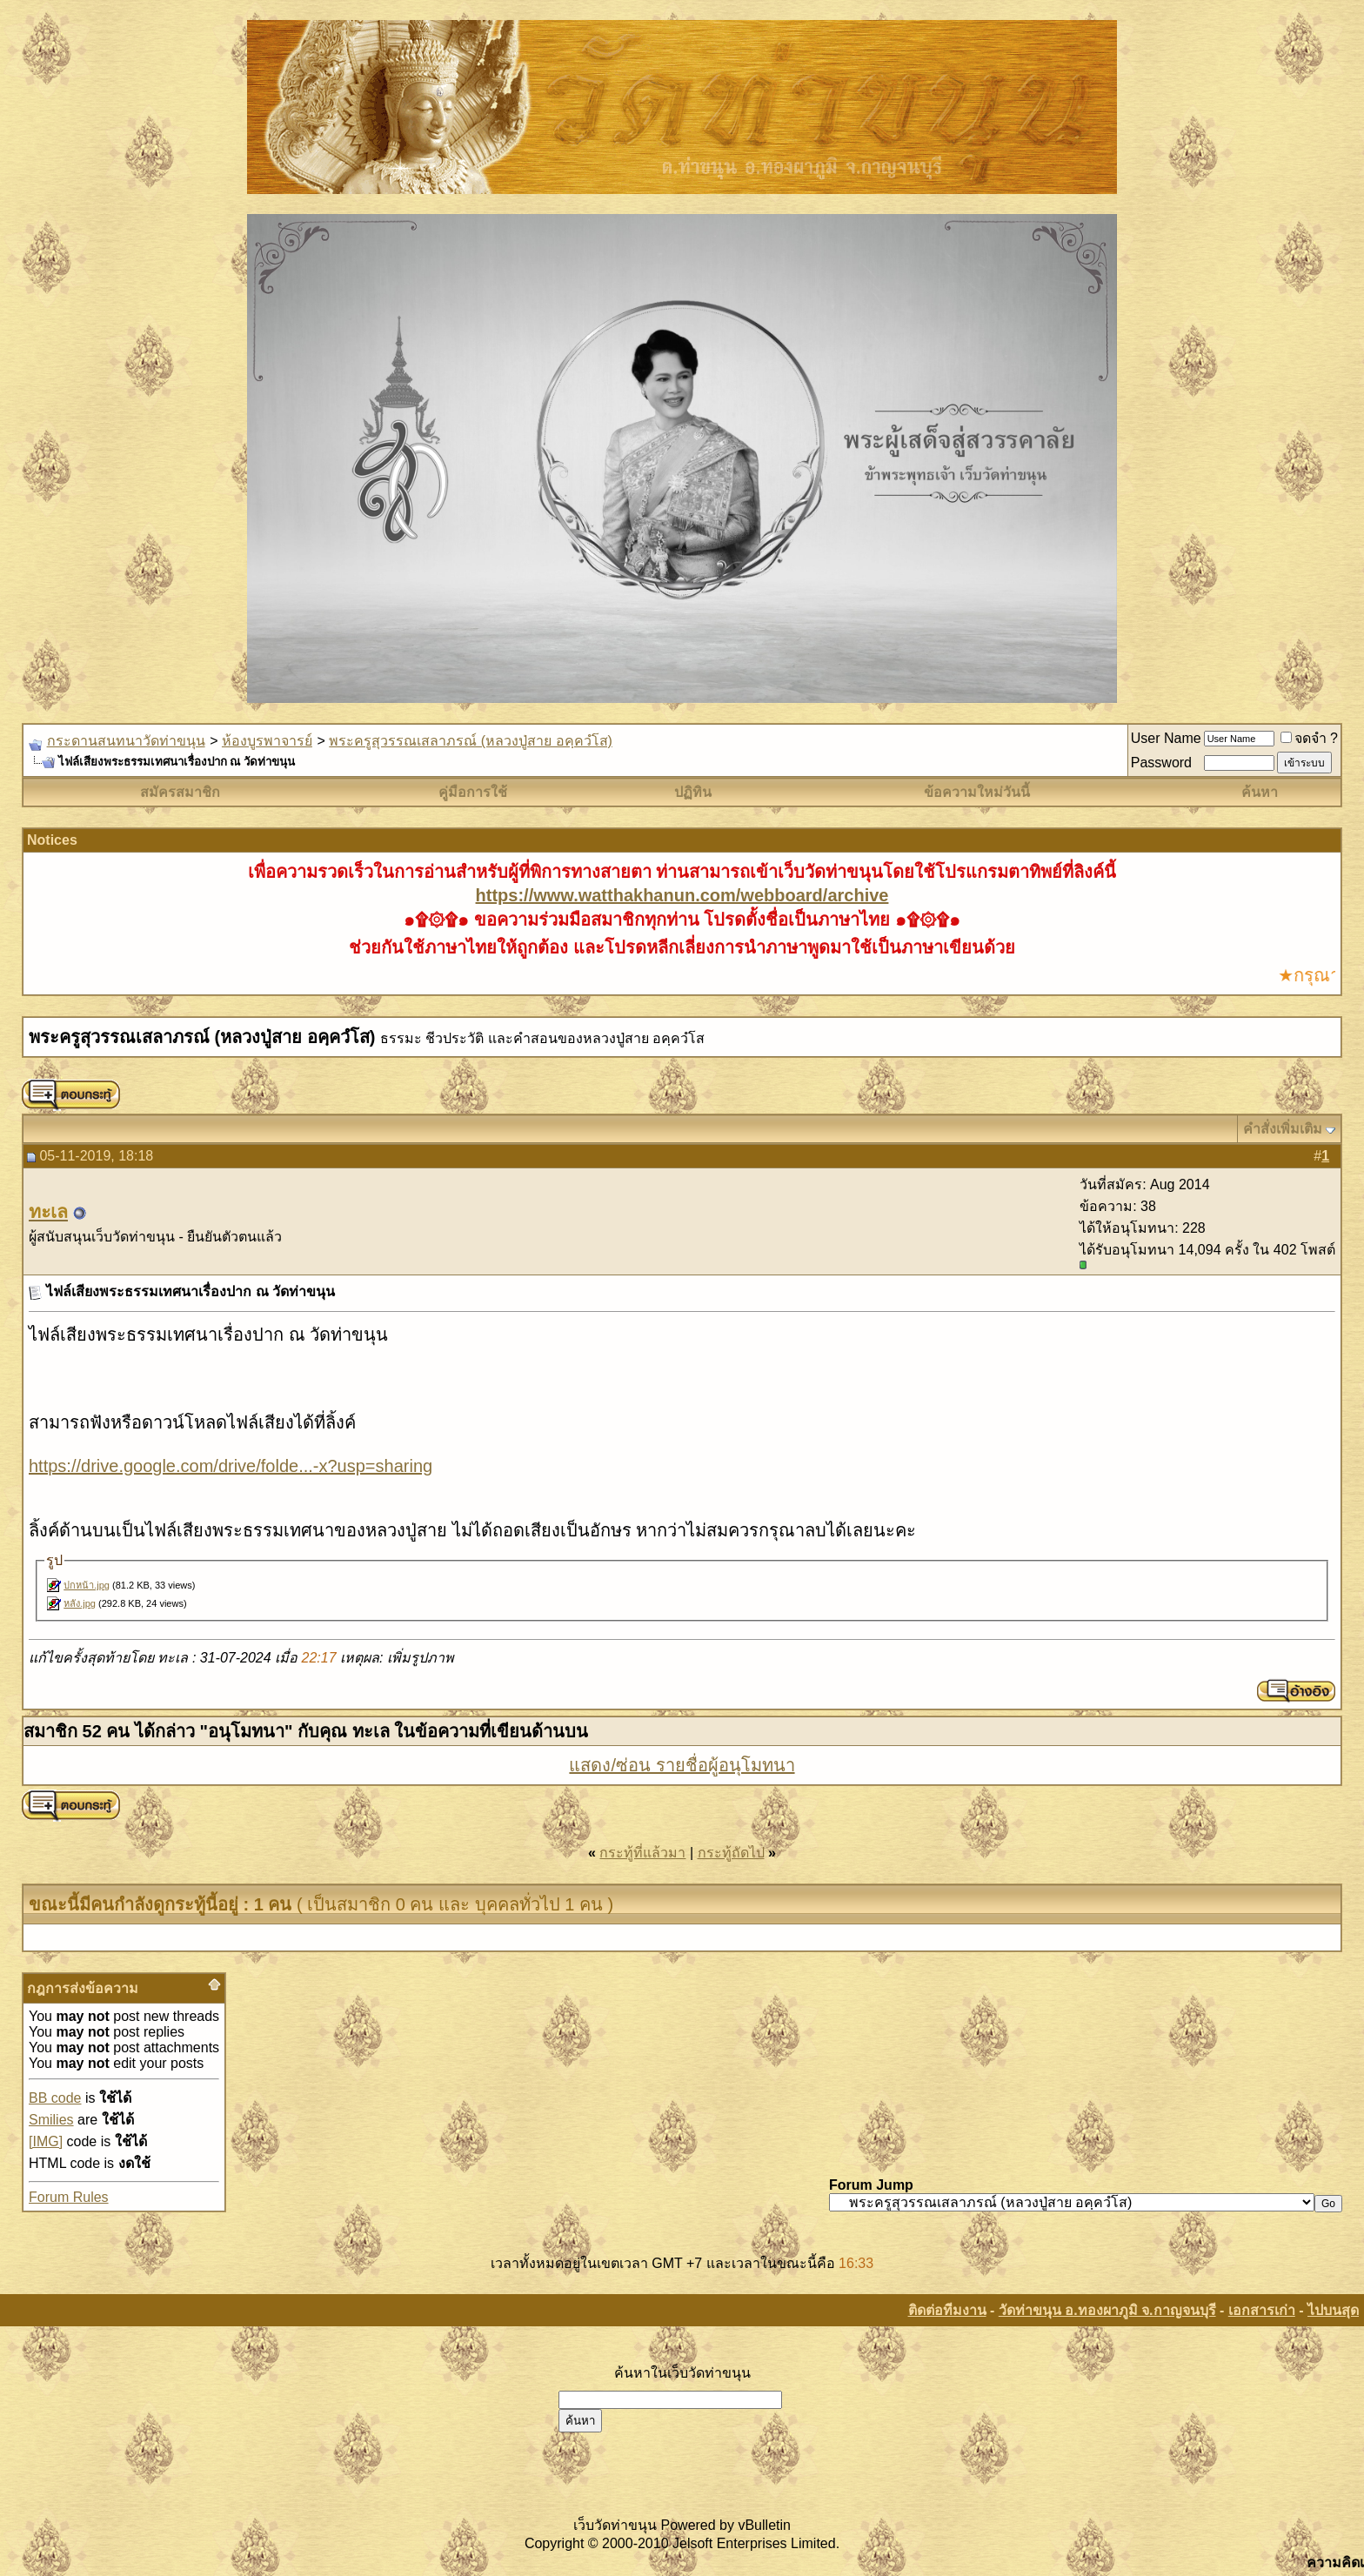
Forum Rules (69, 2197)
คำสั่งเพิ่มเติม (1282, 1128)
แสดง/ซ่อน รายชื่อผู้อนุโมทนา (681, 1765)
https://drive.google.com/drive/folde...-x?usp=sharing (230, 1465)
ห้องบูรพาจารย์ (267, 740)
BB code (55, 2098)
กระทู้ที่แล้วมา (642, 1852)
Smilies (51, 2119)
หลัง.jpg (80, 1603)
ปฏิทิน (693, 792)
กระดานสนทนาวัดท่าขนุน (126, 740)
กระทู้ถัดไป (731, 1852)
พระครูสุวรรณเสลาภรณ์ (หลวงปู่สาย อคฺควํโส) (470, 740)
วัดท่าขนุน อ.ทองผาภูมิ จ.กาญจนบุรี (1107, 2310)
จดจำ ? (1309, 738)
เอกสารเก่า (1261, 2310)
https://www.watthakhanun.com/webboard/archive (682, 895)
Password (1161, 762)
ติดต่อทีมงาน (947, 2310)
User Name (1166, 738)
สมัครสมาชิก (180, 792)
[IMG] (46, 2141)
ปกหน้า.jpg (87, 1585)
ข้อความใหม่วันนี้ (977, 792)
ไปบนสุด (1333, 2310)
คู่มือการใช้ (472, 792)
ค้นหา (1259, 792)
